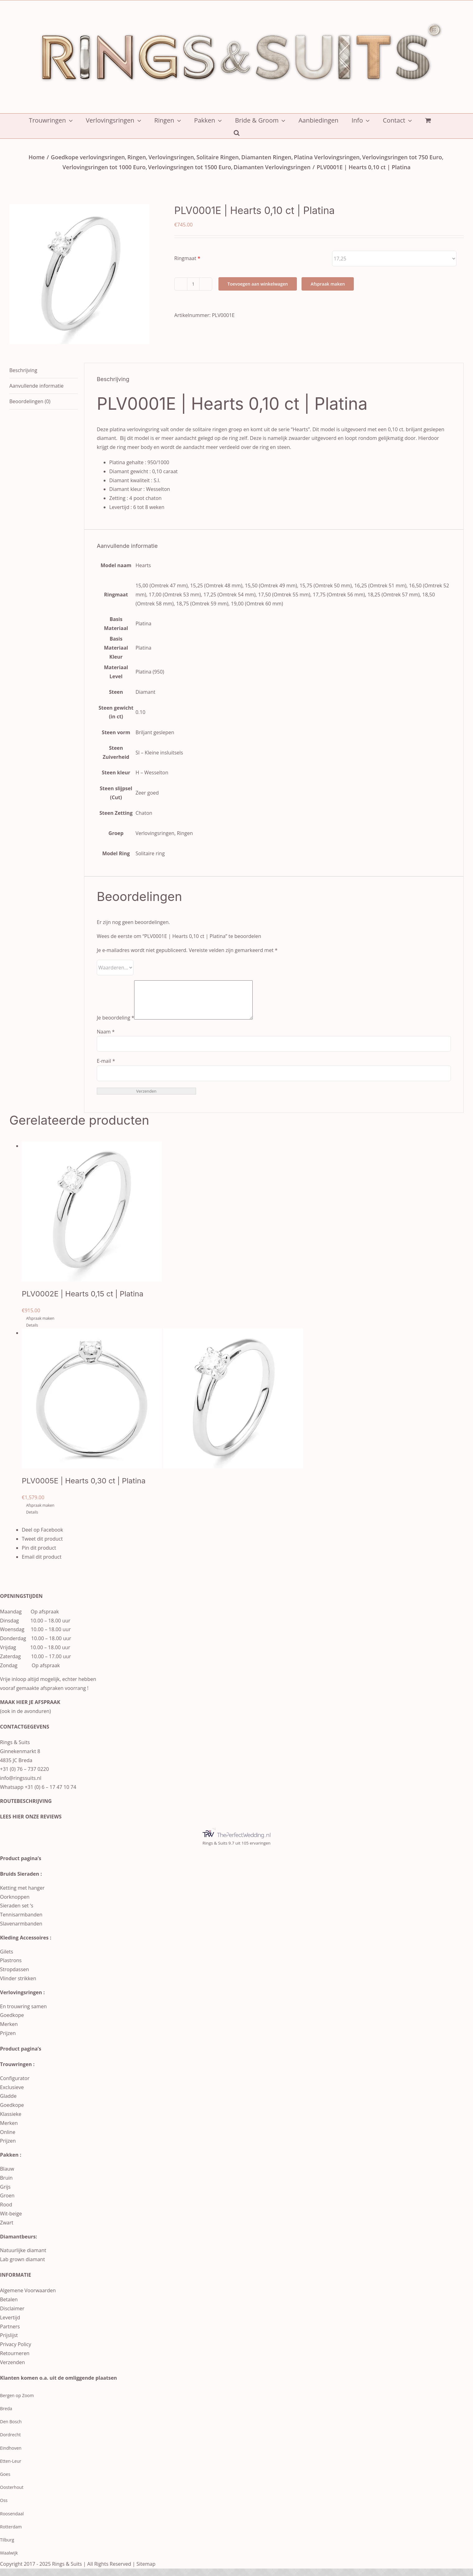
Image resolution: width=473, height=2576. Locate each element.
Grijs (5, 2194)
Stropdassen (14, 1976)
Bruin (6, 2185)
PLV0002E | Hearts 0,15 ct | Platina (82, 1301)
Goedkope (12, 2022)
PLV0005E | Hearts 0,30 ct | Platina (84, 1488)
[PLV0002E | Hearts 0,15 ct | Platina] (243, 1219)
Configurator (15, 2085)
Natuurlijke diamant (23, 2257)
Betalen (9, 2306)
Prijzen (8, 2040)
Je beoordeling (115, 1025)
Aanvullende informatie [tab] (36, 385)
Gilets (6, 1959)
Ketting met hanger (22, 1895)
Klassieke (10, 2121)
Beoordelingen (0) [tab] (29, 401)
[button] (237, 132)
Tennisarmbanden (21, 1922)
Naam (106, 1039)
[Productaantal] (193, 284)
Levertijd (10, 2325)
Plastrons (10, 1967)
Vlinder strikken (18, 1985)
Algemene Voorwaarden (28, 2297)
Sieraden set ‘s (16, 1913)
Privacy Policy (15, 2351)
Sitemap (145, 2571)
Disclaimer (12, 2315)
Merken (9, 2031)
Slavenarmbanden (21, 1931)
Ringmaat (185, 258)
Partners (10, 2334)
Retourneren (15, 2360)
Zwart (6, 2230)
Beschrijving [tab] (23, 370)
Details (32, 1332)
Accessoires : (35, 1945)
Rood (6, 2212)
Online (7, 2139)
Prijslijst (9, 2342)
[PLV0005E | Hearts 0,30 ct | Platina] (243, 1406)
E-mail (106, 1068)
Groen (7, 2203)
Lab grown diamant (22, 2266)
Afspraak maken (328, 284)
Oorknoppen (15, 1904)
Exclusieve (12, 2094)
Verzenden (12, 2369)
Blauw (7, 2176)
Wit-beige (11, 2221)
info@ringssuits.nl (20, 1785)
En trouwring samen (23, 2013)
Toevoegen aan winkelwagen (257, 284)
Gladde (8, 2103)
